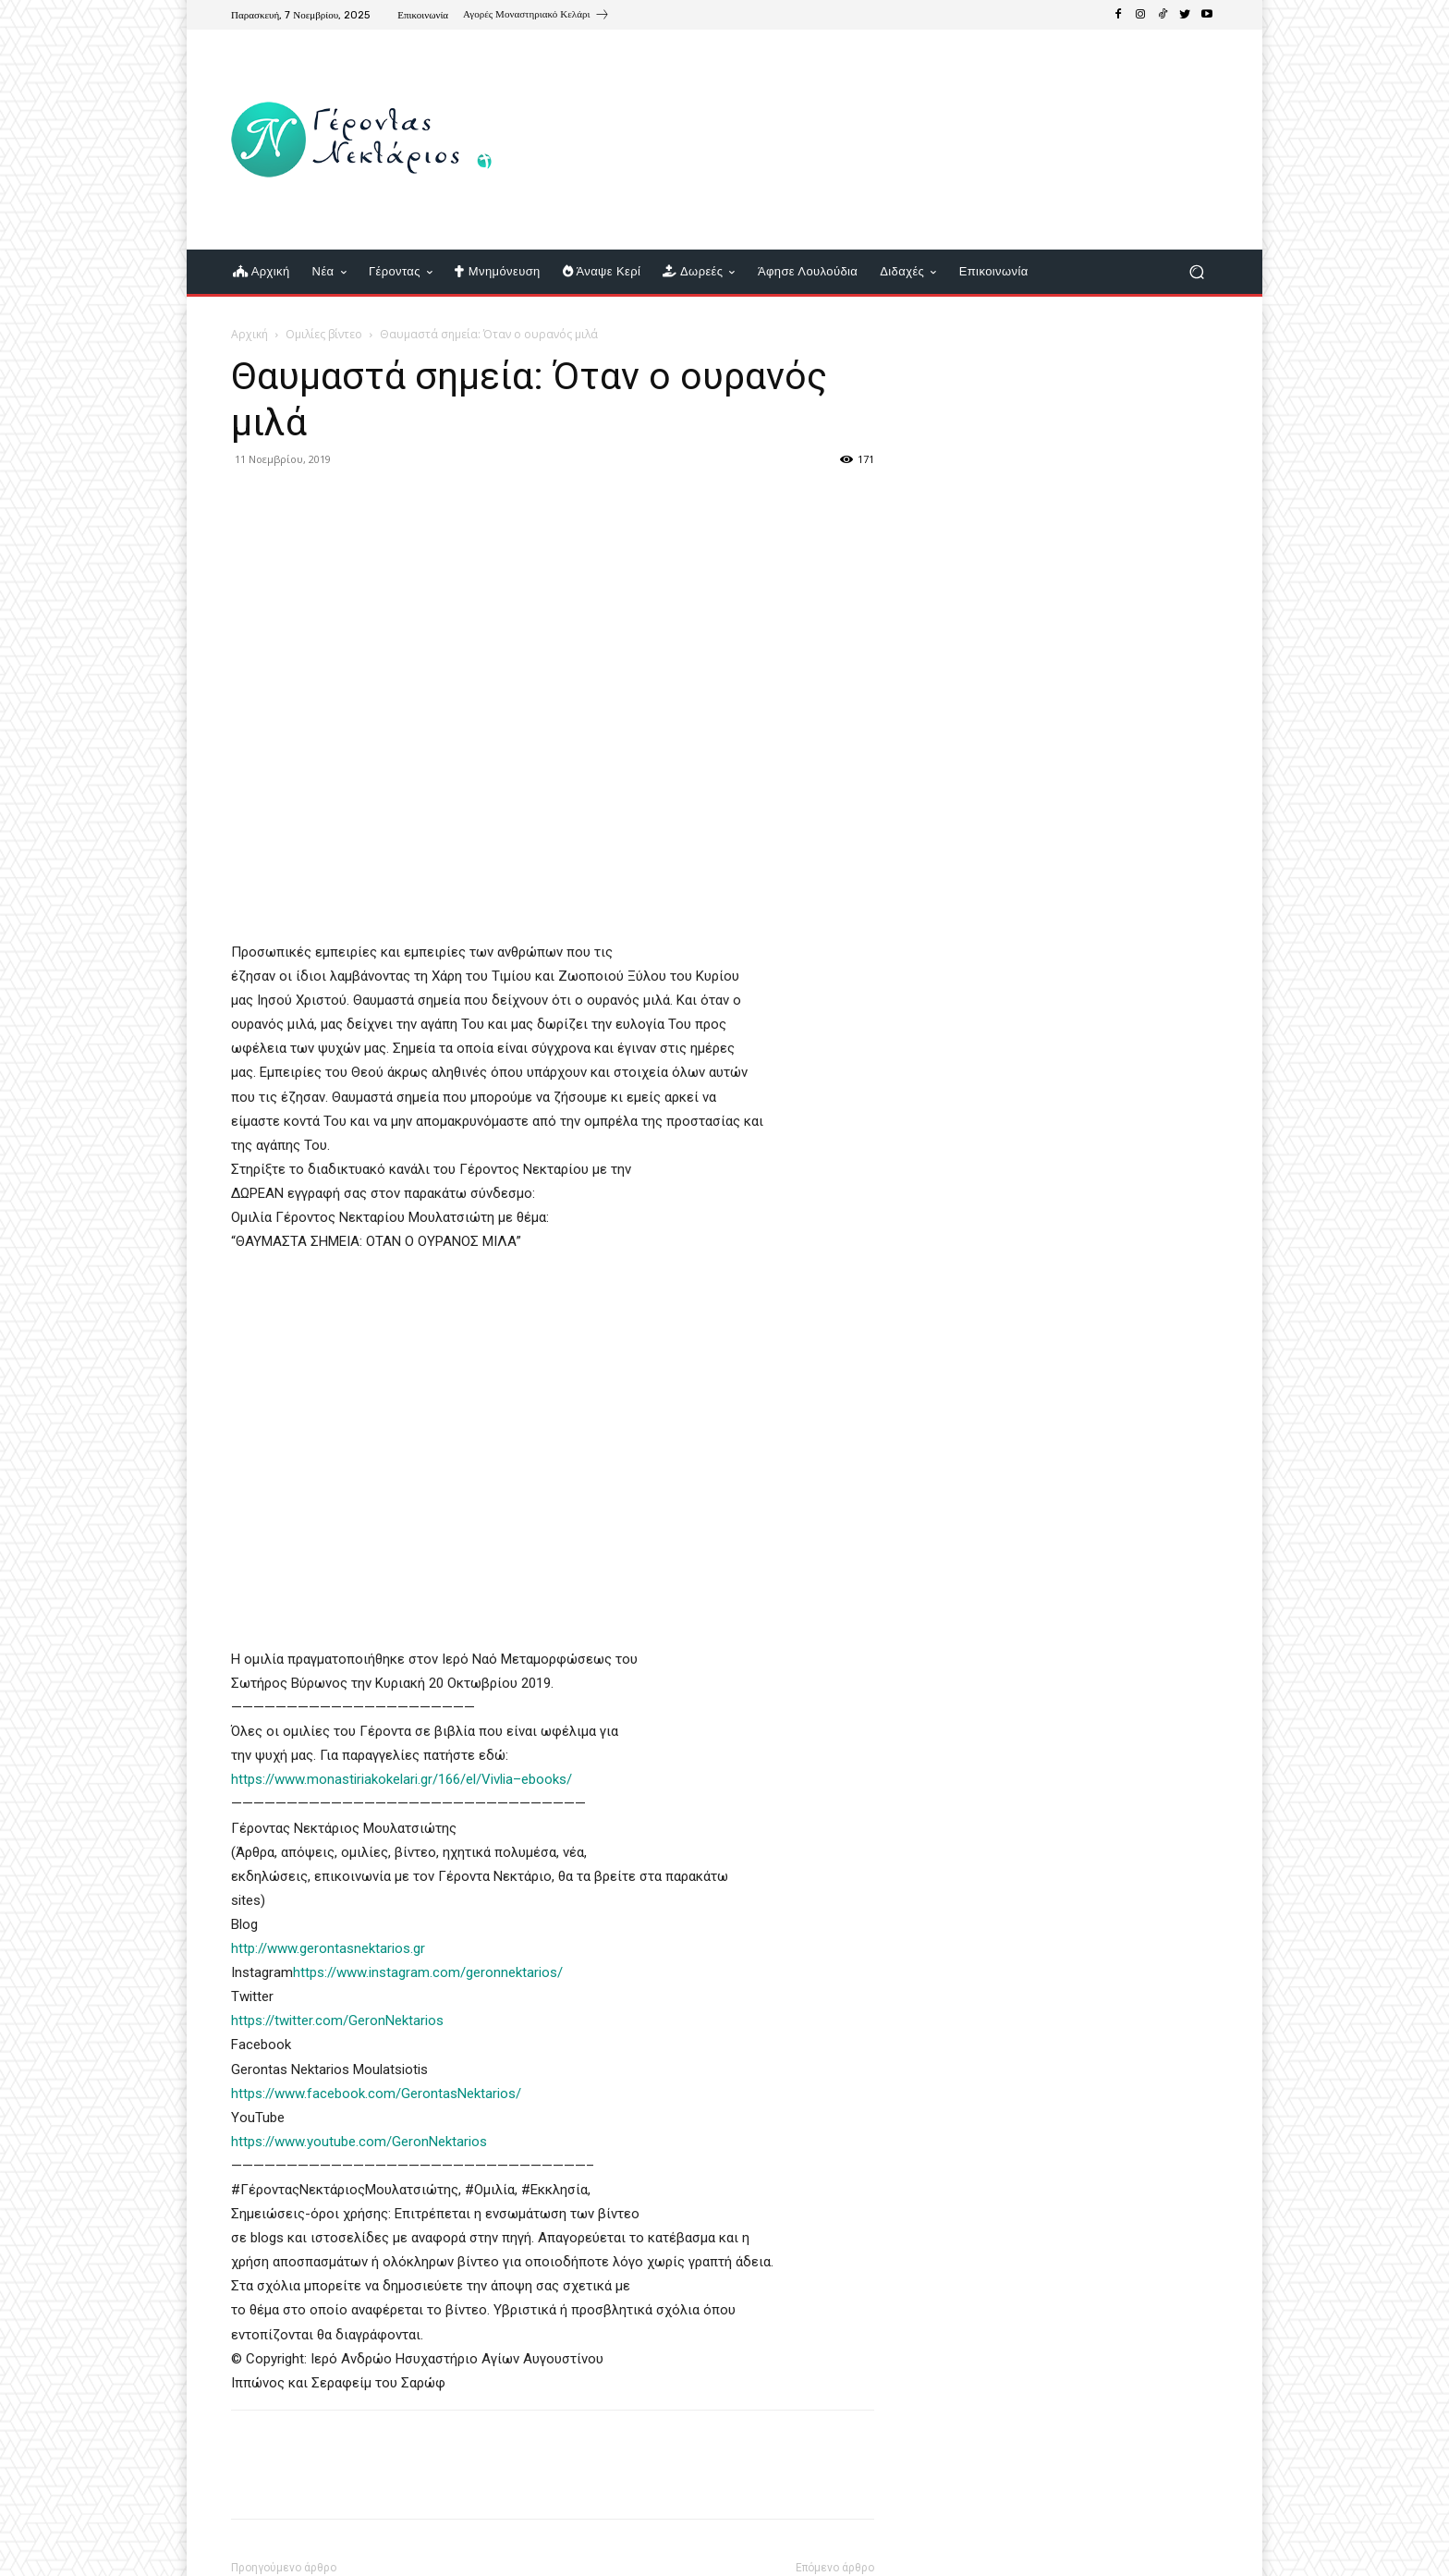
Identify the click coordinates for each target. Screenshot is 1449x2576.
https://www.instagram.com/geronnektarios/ (428, 1972)
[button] (1196, 272)
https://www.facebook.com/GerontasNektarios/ (378, 2093)
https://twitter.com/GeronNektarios (337, 2020)
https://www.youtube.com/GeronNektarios (359, 2141)
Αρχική (249, 334)
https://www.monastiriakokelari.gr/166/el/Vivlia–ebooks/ (401, 1779)
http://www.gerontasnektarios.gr (328, 1948)
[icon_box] (536, 16)
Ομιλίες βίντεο (324, 334)
